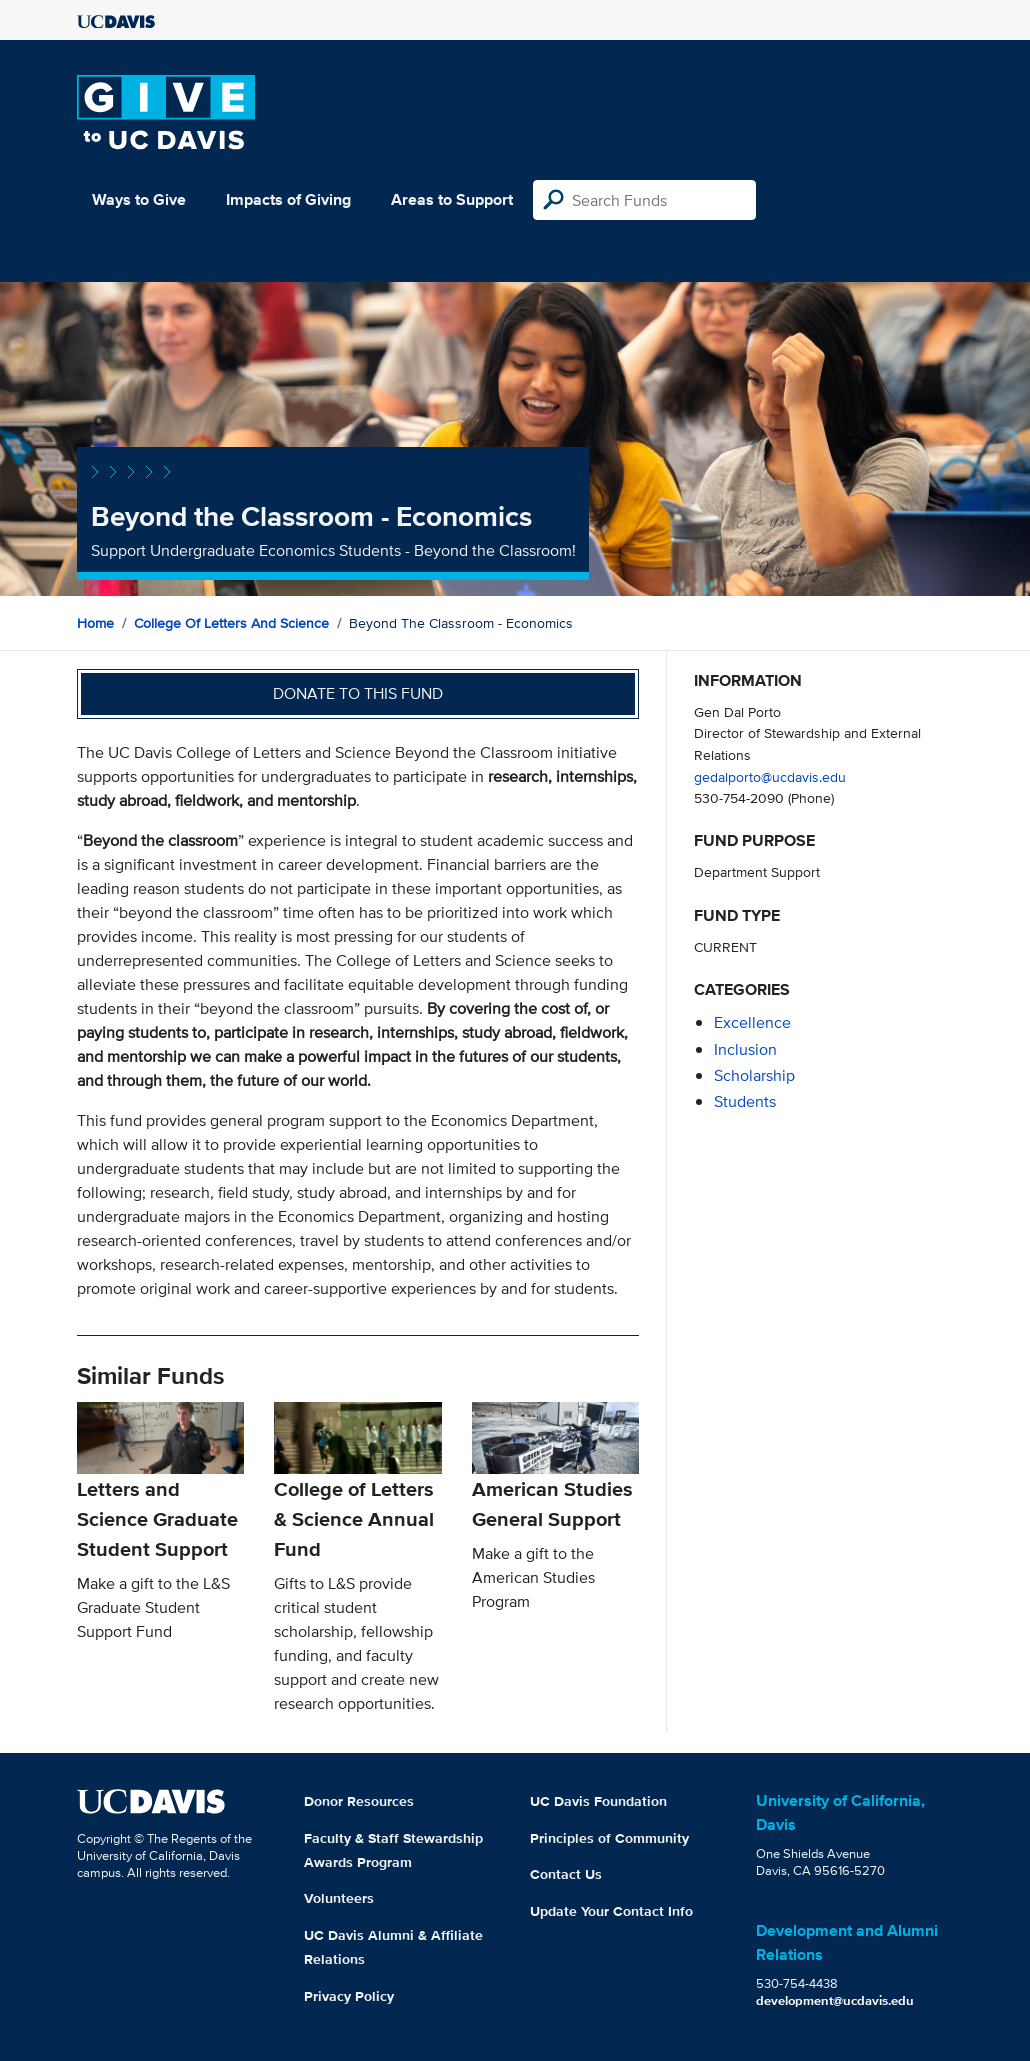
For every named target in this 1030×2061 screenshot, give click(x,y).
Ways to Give (139, 199)
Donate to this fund (358, 693)
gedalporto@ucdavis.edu (770, 776)
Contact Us (566, 1874)
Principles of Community (609, 1838)
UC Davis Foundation (598, 1801)
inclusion (745, 1049)
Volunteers (339, 1898)
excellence (752, 1022)
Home (95, 623)
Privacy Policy (349, 1996)
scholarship (754, 1075)
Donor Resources (359, 1801)
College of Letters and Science (231, 623)
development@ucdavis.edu (835, 2000)
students (745, 1101)
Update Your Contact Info (611, 1911)
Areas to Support (452, 199)
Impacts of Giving (288, 199)
